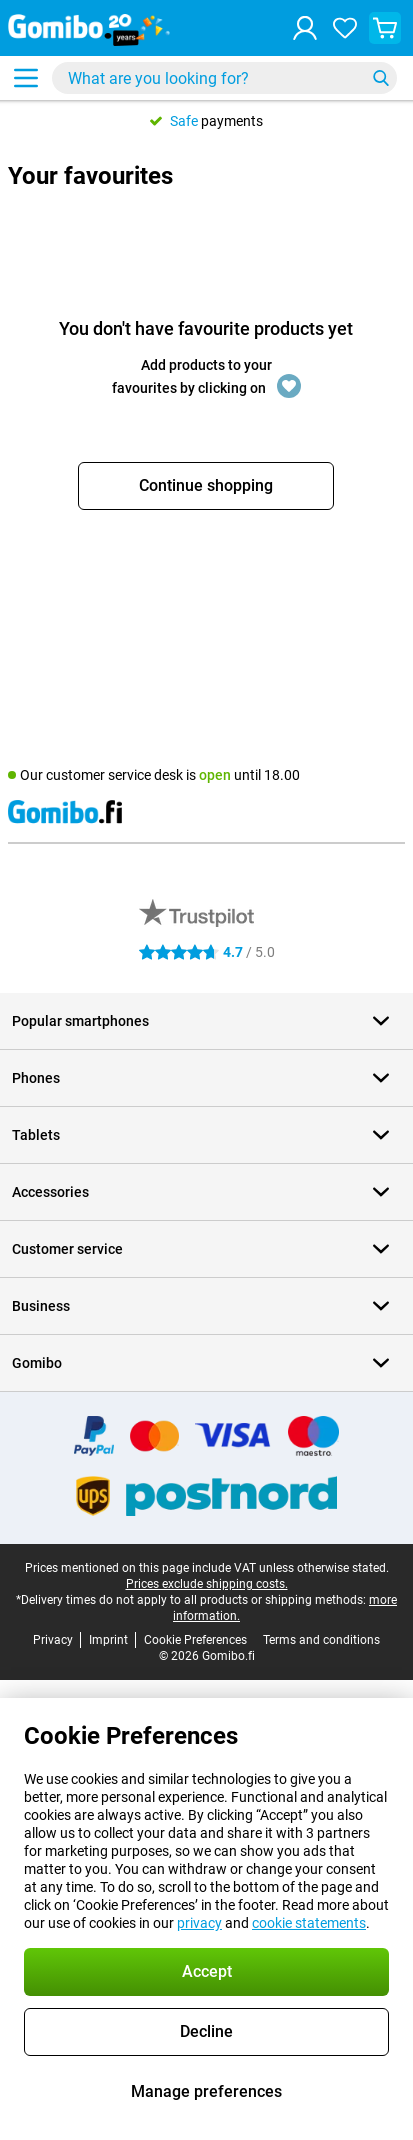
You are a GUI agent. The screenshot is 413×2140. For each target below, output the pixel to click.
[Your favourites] (345, 28)
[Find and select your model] (224, 78)
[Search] (381, 78)
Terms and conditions (321, 1640)
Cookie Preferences (195, 1640)
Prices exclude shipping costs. (207, 1584)
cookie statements (309, 1923)
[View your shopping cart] (385, 28)
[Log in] (305, 28)
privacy (199, 1923)
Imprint (108, 1640)
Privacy (53, 1640)
